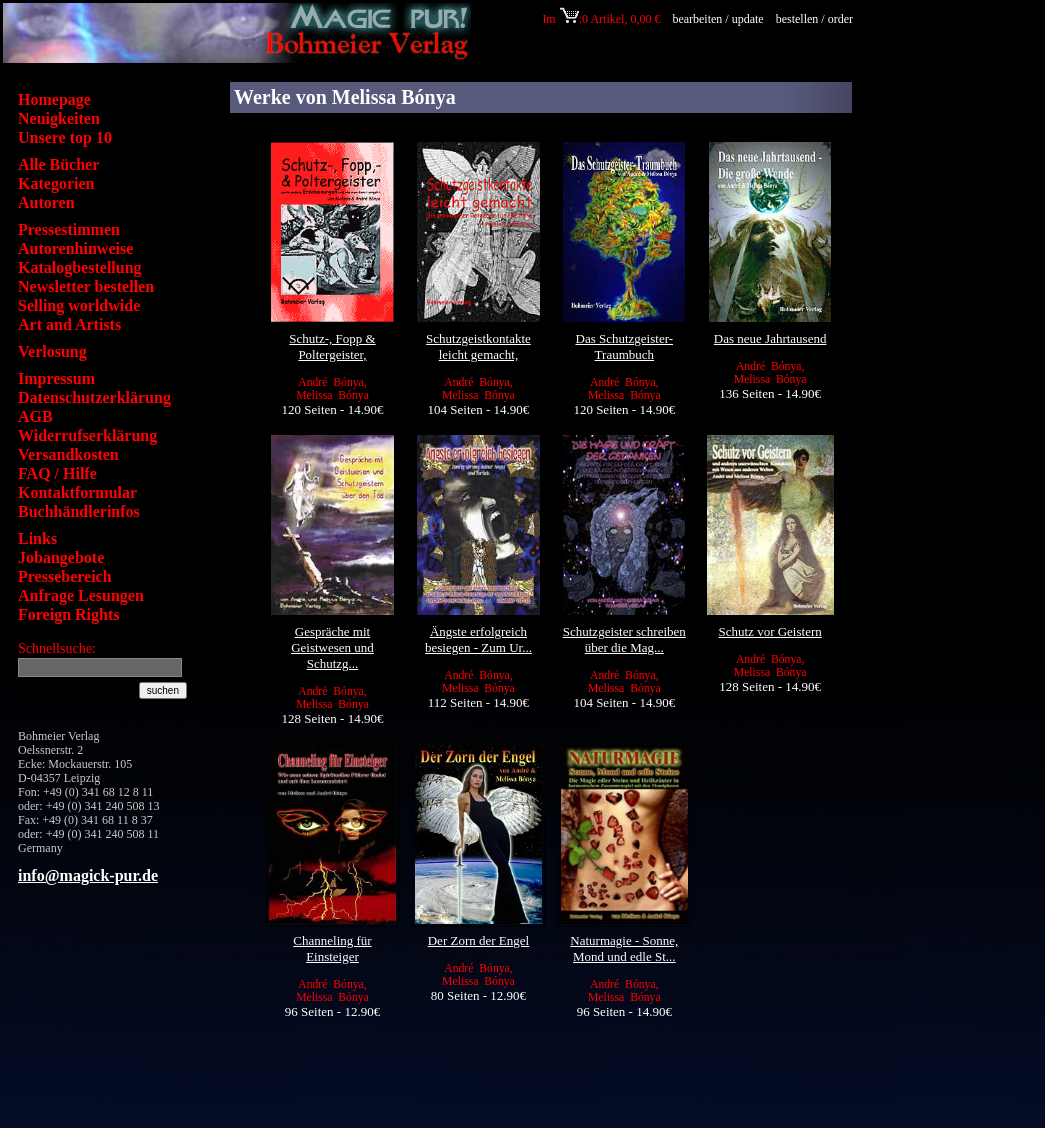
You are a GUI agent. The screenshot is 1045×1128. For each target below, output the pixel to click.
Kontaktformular (77, 492)
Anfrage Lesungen (81, 595)
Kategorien (56, 183)
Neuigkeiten (59, 118)
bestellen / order (816, 19)
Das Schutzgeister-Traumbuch (625, 346)
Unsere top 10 (65, 137)
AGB (35, 416)
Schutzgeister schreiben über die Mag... (624, 639)
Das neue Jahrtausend (770, 338)
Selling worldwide (79, 305)
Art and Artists (69, 324)
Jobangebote (61, 557)
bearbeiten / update (717, 19)
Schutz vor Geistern (770, 631)
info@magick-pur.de (88, 875)
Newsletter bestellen (86, 286)
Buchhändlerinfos (79, 511)
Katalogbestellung (80, 267)
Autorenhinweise (75, 248)
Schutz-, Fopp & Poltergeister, (332, 346)
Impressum (56, 378)
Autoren (46, 202)
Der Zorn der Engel (478, 940)
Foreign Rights (68, 614)
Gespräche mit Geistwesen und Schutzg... (332, 647)
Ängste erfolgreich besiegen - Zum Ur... (478, 639)
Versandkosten (68, 454)
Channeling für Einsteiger (332, 948)
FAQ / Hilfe (57, 473)
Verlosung (52, 351)
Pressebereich (65, 576)
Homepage (54, 99)
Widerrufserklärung (87, 435)
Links (37, 538)
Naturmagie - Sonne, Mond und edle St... (624, 948)
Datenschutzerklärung (94, 397)
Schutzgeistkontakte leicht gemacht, (478, 346)
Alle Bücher (58, 164)
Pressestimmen (69, 229)
